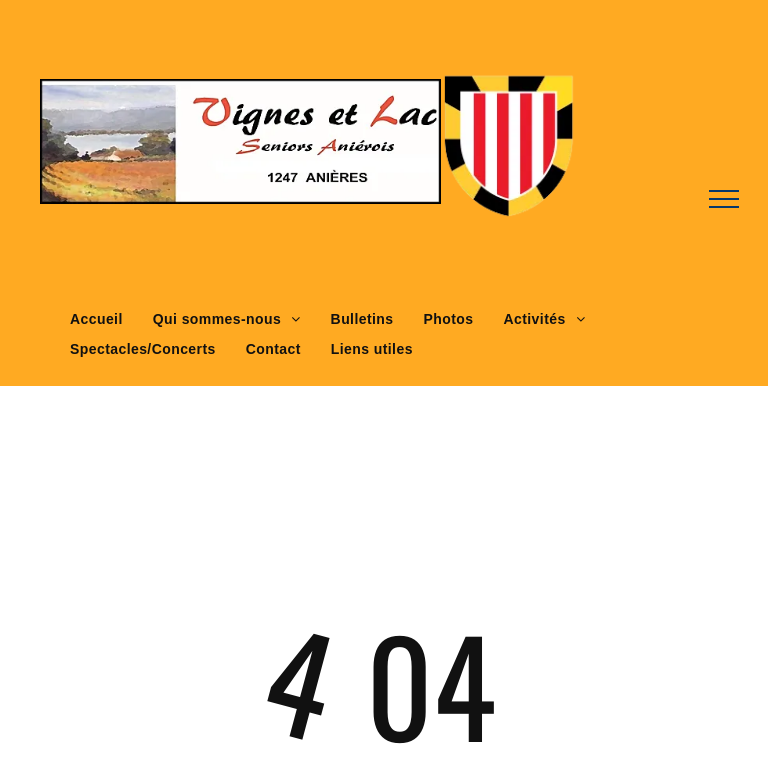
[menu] (724, 199)
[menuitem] (96, 319)
